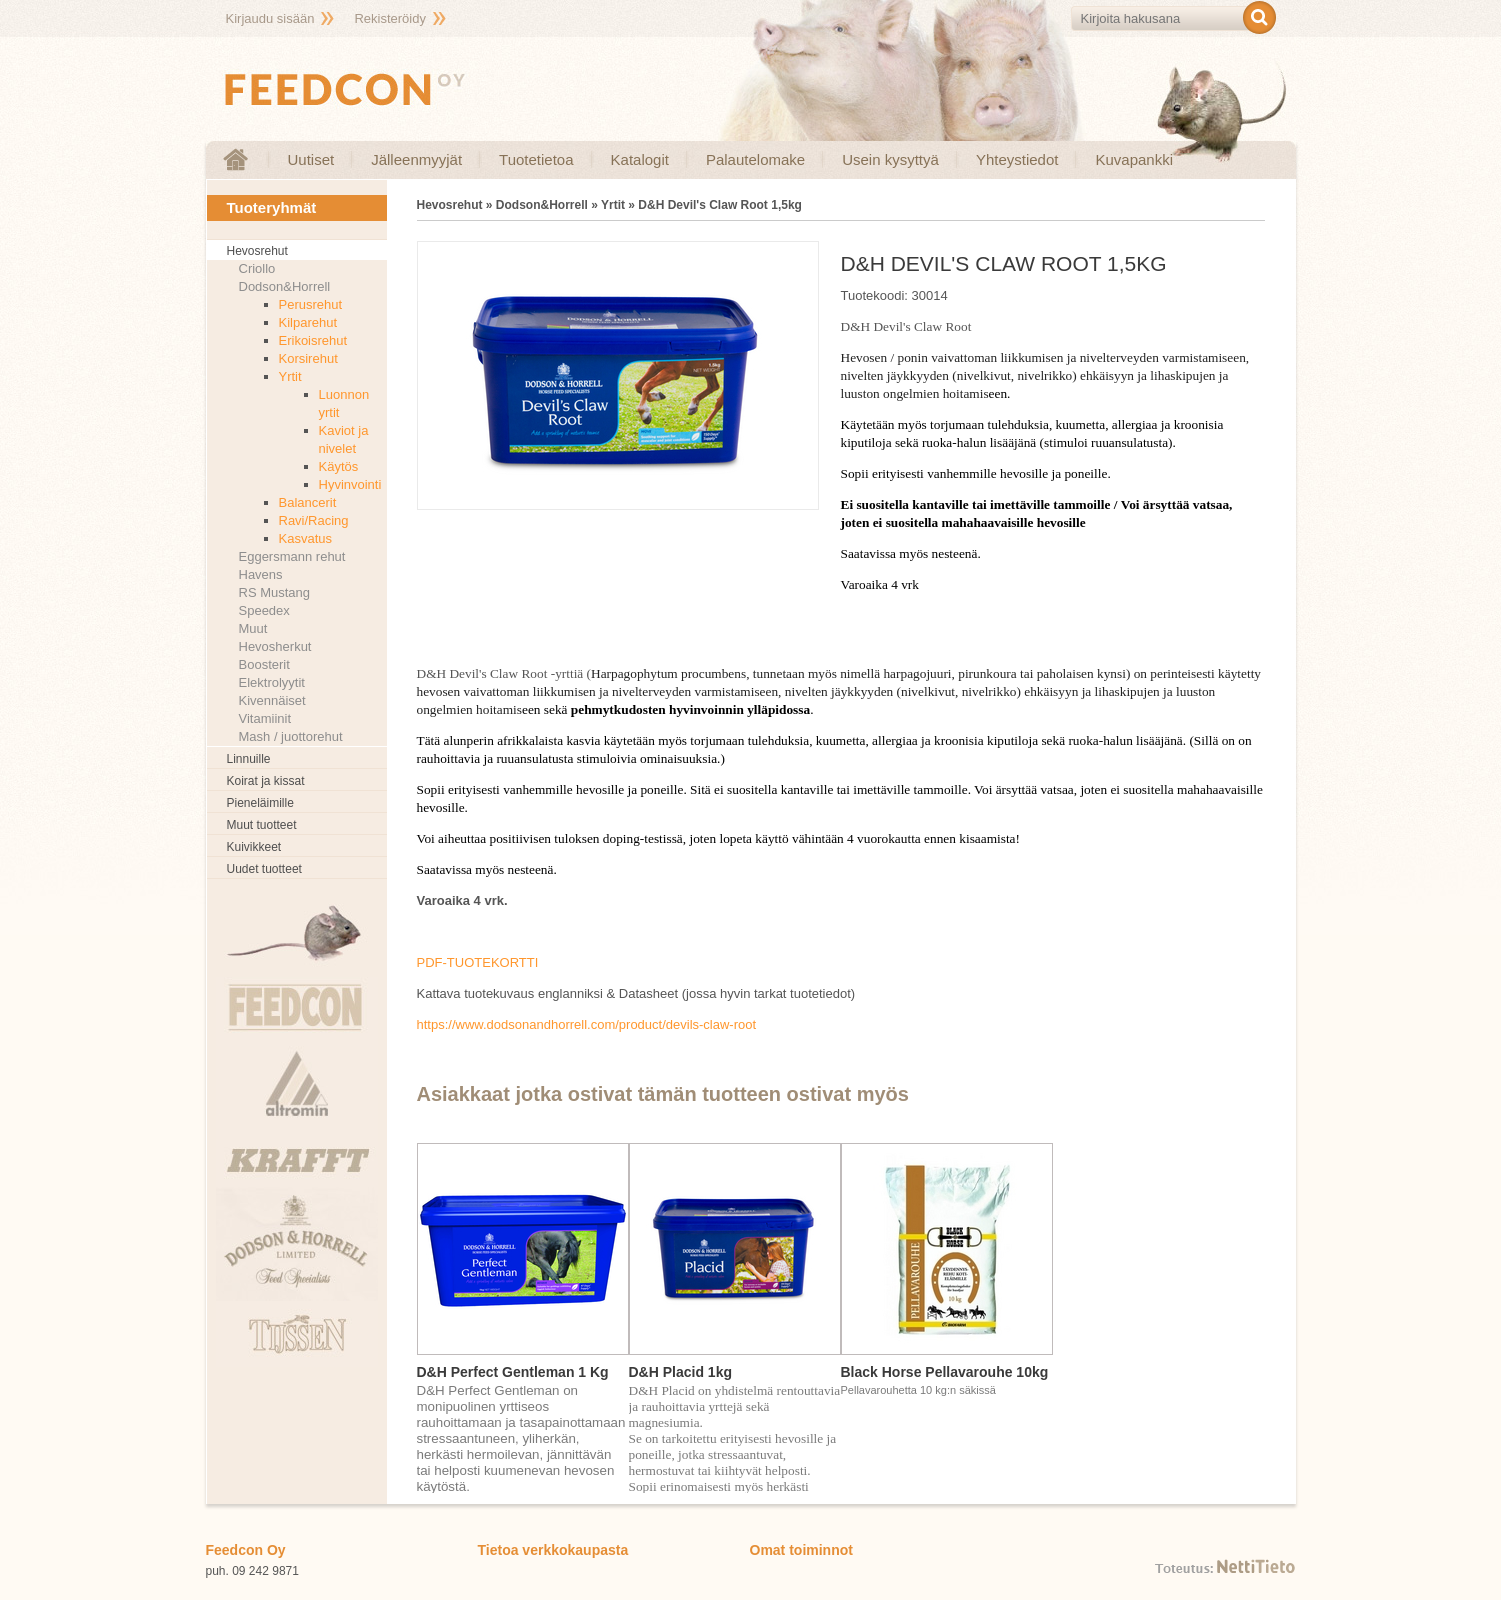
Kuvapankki (1134, 159)
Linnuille (249, 759)
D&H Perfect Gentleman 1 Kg (513, 1372)
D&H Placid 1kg (680, 1372)
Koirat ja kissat (266, 781)
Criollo (257, 268)
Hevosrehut (257, 251)
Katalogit (640, 159)
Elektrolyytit (272, 682)
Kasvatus (305, 538)
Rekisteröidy (390, 18)
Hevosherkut (275, 646)
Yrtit (290, 376)
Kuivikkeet (254, 847)
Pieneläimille (260, 803)
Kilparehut (308, 322)
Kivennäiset (272, 700)
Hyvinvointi (350, 484)
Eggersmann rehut (292, 556)
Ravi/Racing (314, 520)
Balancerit (308, 502)
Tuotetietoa (536, 159)
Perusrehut (311, 304)
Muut (253, 628)
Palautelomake (755, 159)
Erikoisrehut (313, 340)
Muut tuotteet (262, 825)
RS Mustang (275, 592)
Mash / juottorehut (291, 736)
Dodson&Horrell (285, 286)
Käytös (339, 466)
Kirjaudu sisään (270, 18)
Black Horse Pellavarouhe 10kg (945, 1372)
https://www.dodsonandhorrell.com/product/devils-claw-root (587, 1024)
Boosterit (264, 664)
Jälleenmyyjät (416, 159)
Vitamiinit (265, 718)
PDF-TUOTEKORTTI (478, 962)
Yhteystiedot (1017, 159)
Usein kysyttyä (890, 159)
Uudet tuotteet (264, 869)
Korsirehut (308, 358)
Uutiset (311, 159)
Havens (261, 574)
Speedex (264, 610)
